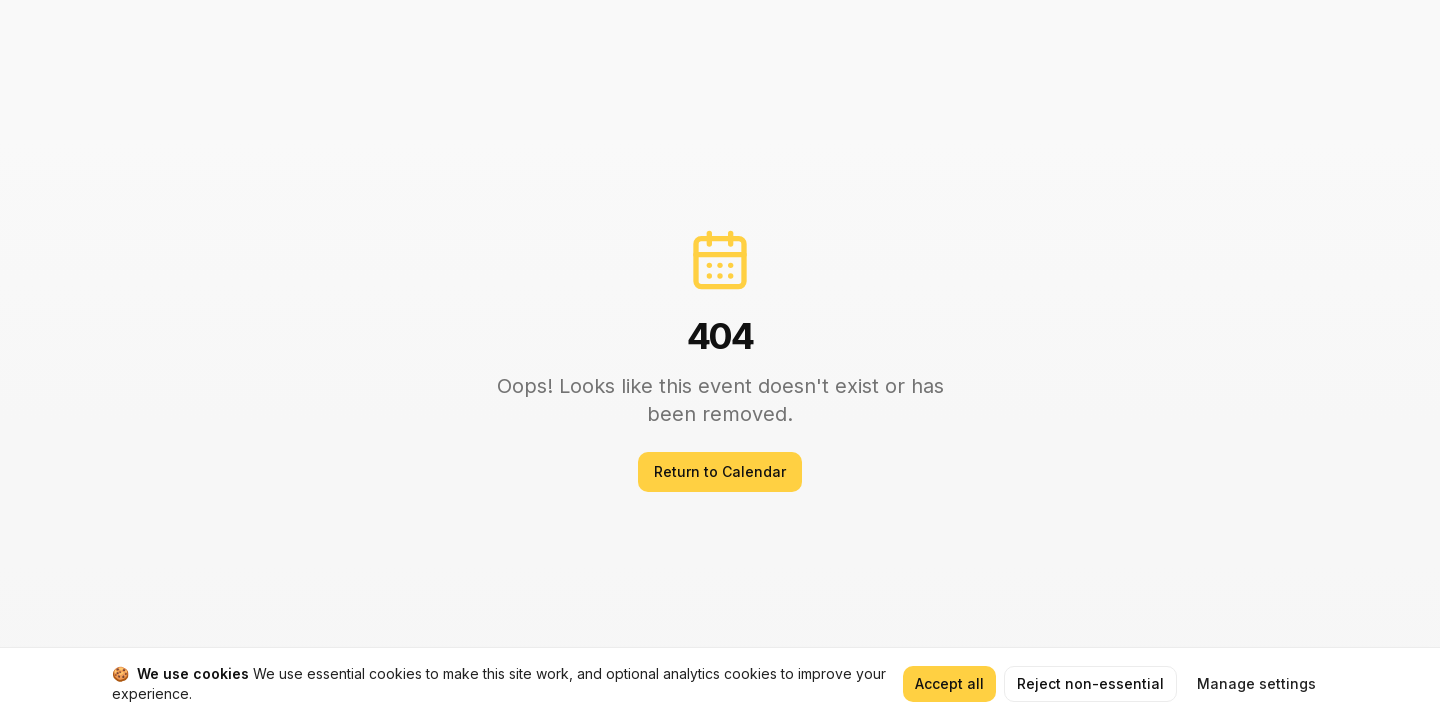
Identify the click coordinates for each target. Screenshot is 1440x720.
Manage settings (1256, 683)
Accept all (949, 683)
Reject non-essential (1090, 683)
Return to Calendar (720, 471)
